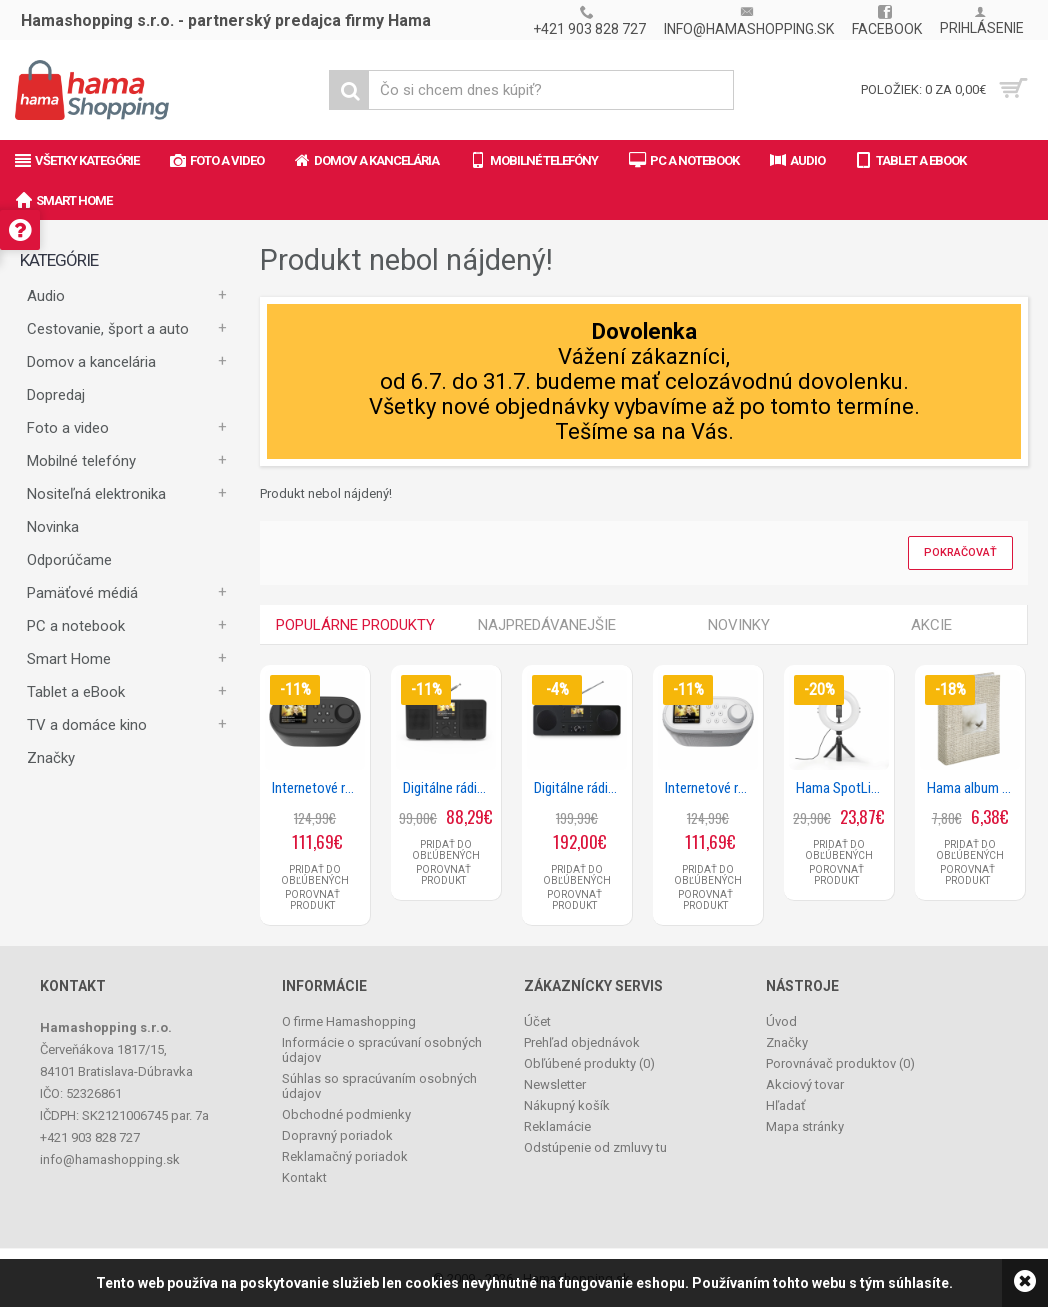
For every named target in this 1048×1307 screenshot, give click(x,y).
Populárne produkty (355, 625)
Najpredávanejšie (547, 625)
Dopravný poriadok (337, 1135)
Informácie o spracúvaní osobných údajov (382, 1050)
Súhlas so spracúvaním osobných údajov (379, 1086)
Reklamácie (557, 1126)
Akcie (931, 625)
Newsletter (555, 1084)
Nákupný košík (567, 1105)
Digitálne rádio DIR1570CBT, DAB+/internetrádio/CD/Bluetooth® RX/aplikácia (580, 788)
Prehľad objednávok (582, 1042)
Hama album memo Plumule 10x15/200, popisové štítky (973, 788)
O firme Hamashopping (349, 1021)
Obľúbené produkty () (589, 1063)
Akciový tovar (805, 1084)
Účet (537, 1021)
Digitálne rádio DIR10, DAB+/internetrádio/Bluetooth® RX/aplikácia (449, 788)
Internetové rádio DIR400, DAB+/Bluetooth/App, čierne (318, 788)
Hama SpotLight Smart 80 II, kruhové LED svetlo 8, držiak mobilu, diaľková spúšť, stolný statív (842, 788)
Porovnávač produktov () (840, 1063)
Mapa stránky (805, 1126)
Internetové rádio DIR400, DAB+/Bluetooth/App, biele (711, 788)
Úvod (781, 1021)
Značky (51, 758)
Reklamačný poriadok (345, 1156)
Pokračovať (960, 552)
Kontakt (304, 1177)
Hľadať (786, 1105)
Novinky (739, 625)
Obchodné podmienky (346, 1114)
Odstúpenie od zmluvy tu (595, 1147)
